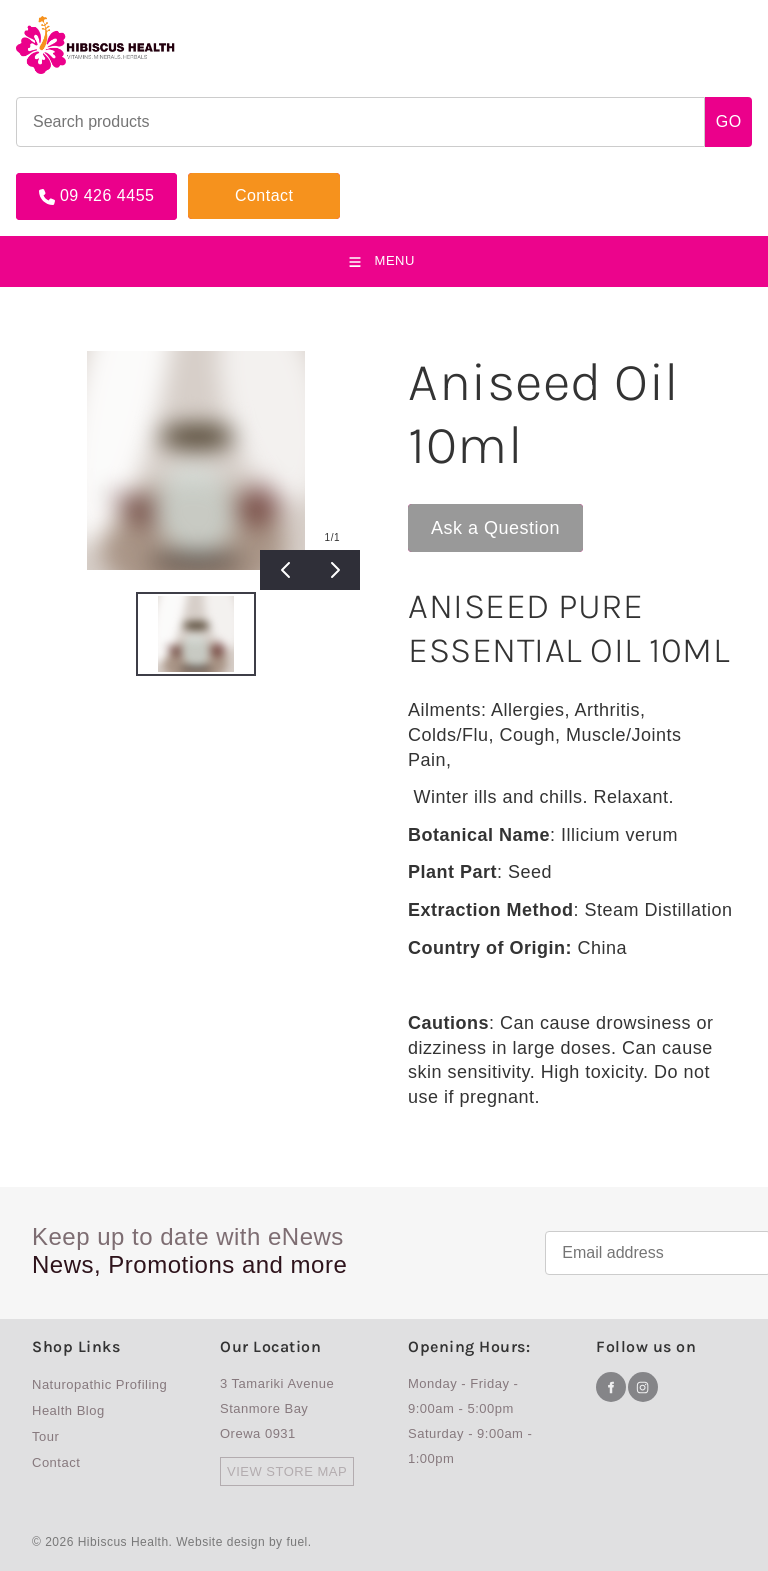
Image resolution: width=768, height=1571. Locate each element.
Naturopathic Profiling (99, 1384)
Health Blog (68, 1410)
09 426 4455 (63, 181)
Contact (217, 181)
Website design (220, 1542)
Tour (45, 1436)
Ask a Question (472, 513)
